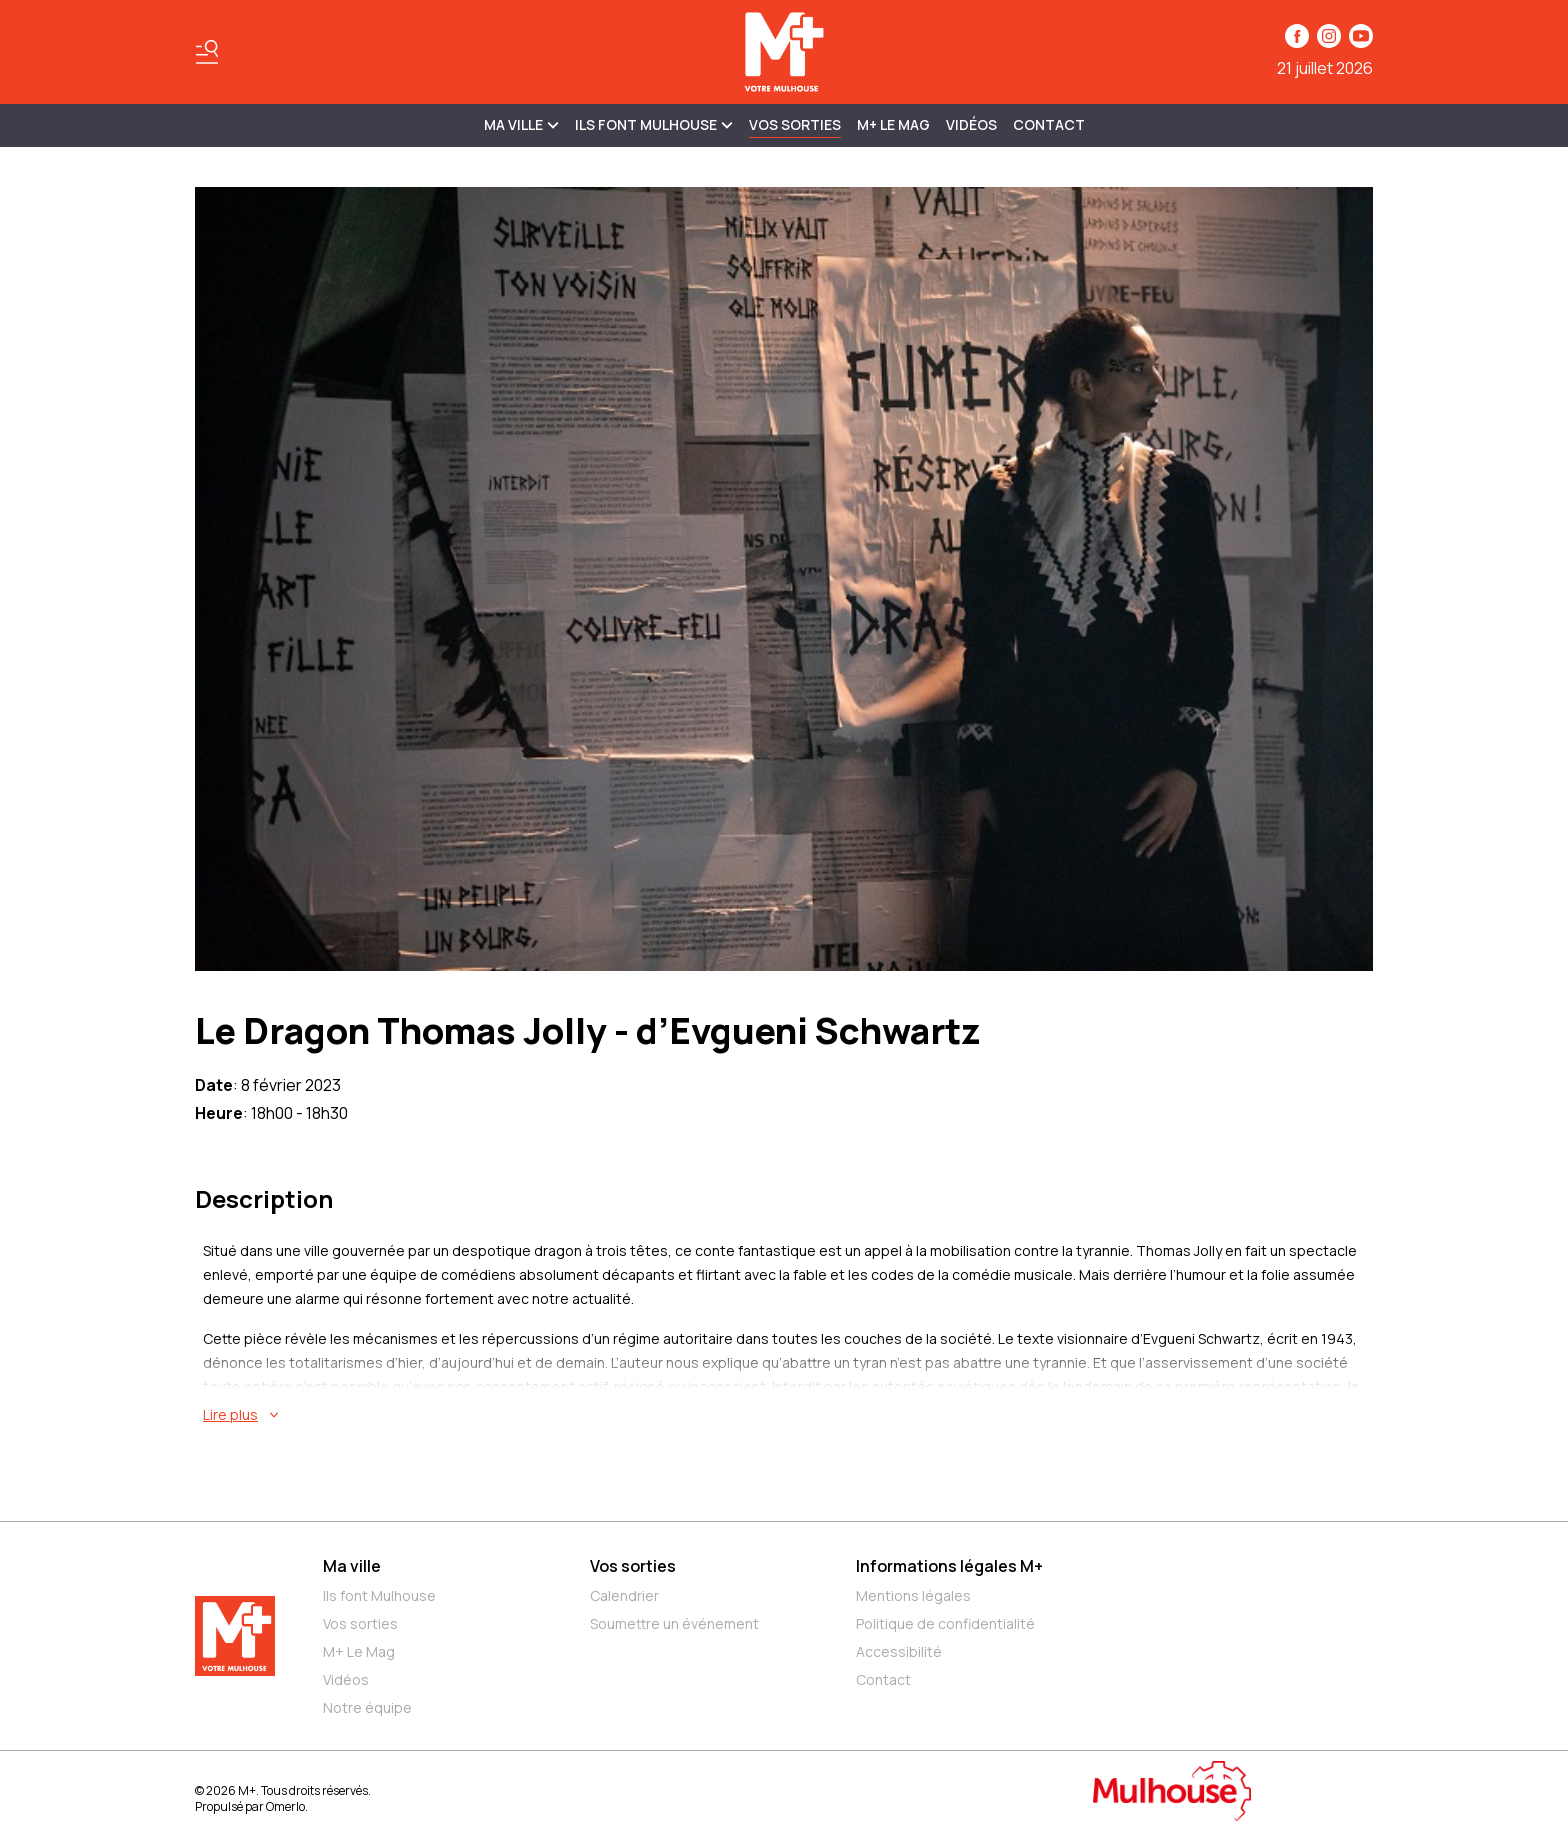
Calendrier (624, 1595)
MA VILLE (521, 124)
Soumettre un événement (674, 1623)
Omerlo (285, 1806)
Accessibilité (899, 1651)
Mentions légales (913, 1595)
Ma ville (352, 1566)
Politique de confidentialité (945, 1623)
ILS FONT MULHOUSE (654, 124)
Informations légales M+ (949, 1566)
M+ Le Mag (893, 124)
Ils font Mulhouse (379, 1595)
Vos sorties (795, 124)
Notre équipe (367, 1707)
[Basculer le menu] (207, 52)
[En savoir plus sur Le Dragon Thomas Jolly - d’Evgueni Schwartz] (788, 1415)
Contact (1049, 124)
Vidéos (971, 124)
